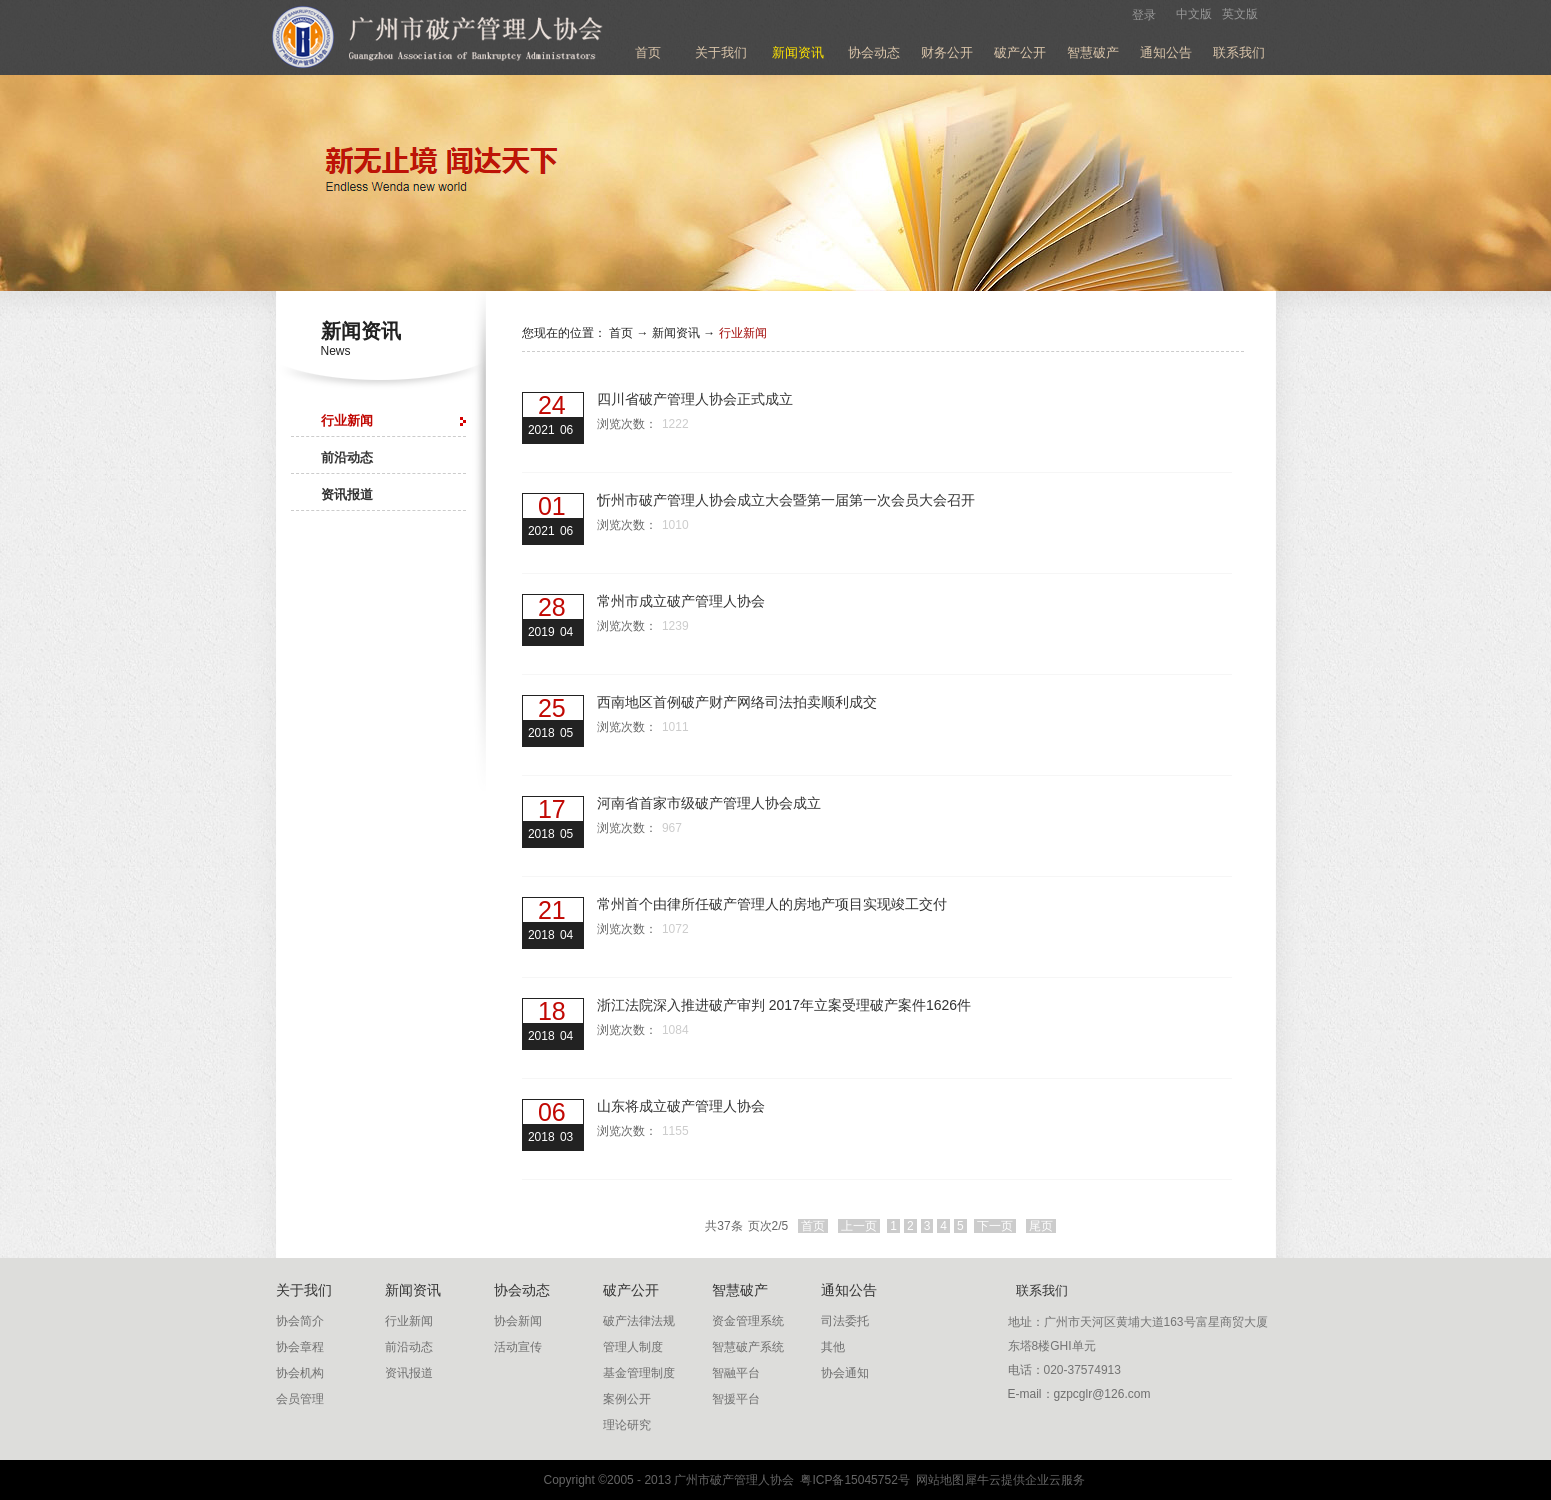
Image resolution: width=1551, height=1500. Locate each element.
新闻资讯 (676, 333)
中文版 (1194, 14)
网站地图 (937, 1480)
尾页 (1041, 1226)
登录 (1144, 15)
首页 (648, 52)
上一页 (859, 1226)
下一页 (995, 1226)
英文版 (1240, 14)
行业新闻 (743, 333)
